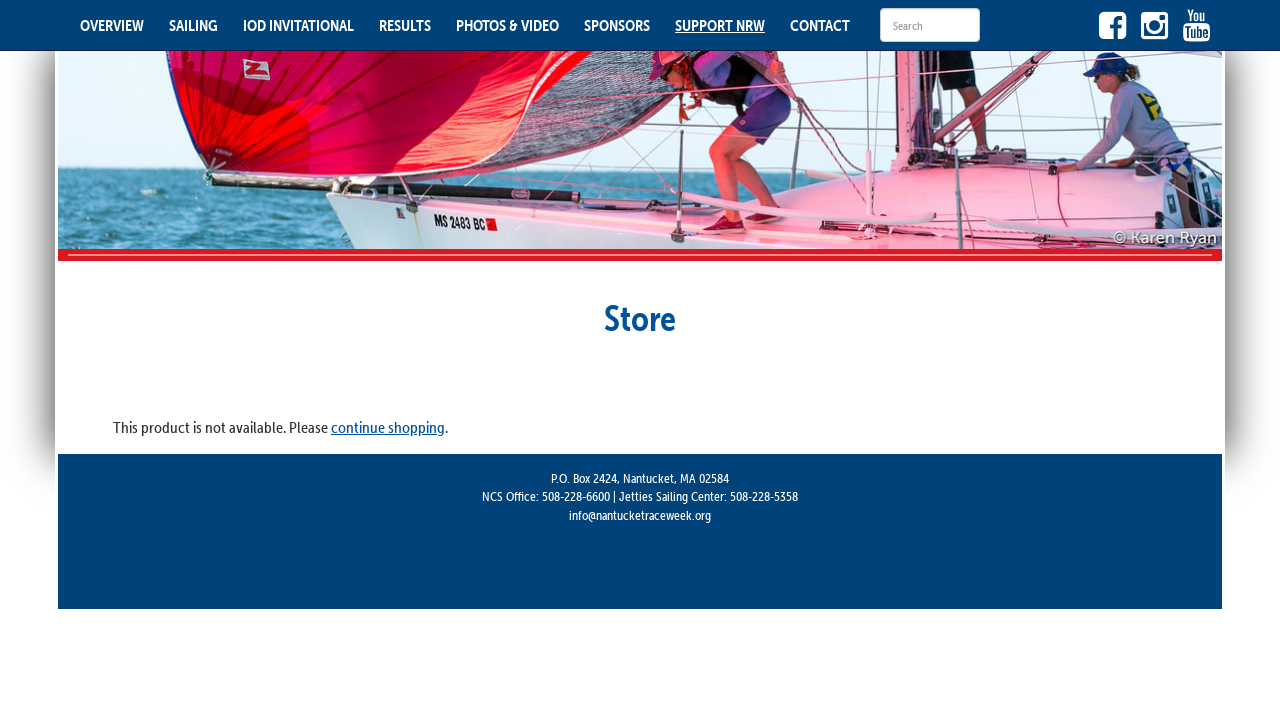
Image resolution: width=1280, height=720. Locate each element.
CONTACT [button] (820, 25)
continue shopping (388, 427)
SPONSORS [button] (617, 25)
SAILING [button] (193, 25)
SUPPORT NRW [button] (720, 25)
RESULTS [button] (405, 25)
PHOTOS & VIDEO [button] (507, 25)
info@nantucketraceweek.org (640, 515)
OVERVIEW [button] (112, 25)
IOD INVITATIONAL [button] (298, 25)
